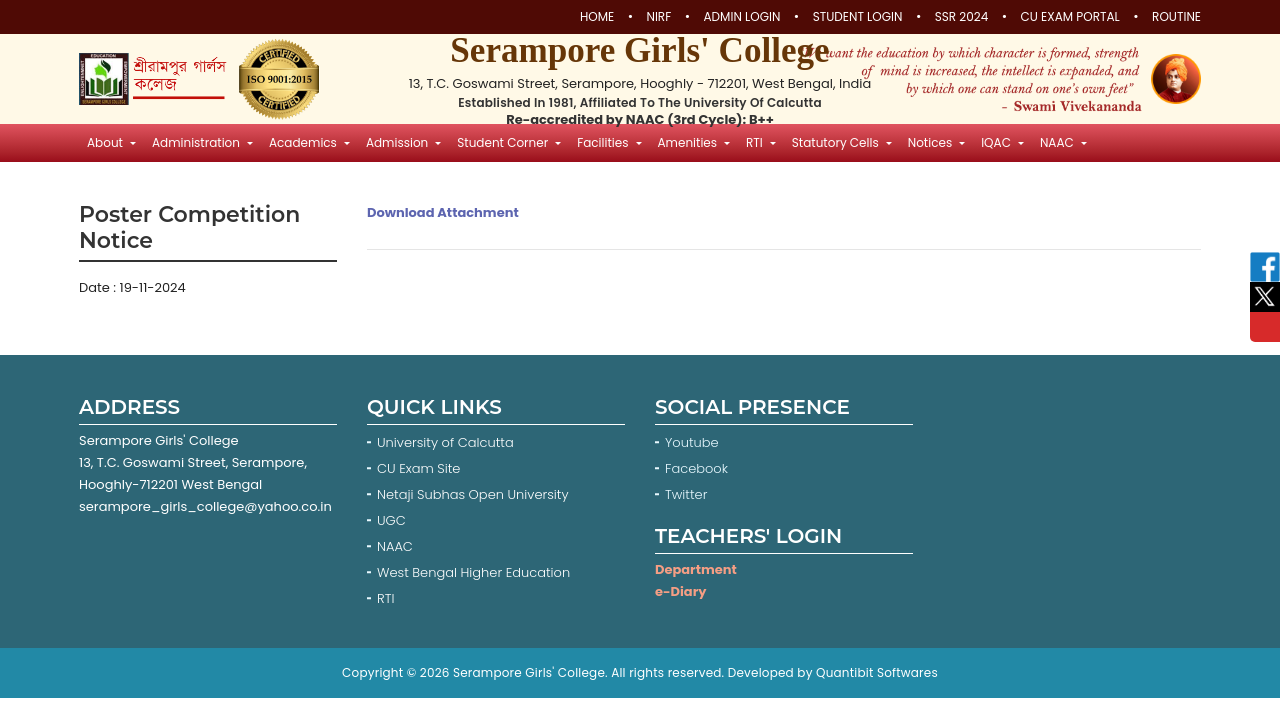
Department (696, 569)
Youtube (693, 442)
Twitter (688, 494)
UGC (391, 520)
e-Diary (680, 591)
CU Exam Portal (1070, 17)
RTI (385, 598)
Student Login (858, 17)
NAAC (395, 546)
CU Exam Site (418, 468)
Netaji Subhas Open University (473, 494)
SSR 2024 (961, 17)
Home (597, 17)
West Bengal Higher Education (473, 572)
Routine (1176, 17)
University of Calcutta (445, 442)
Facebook (698, 468)
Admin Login (742, 17)
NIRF (658, 17)
